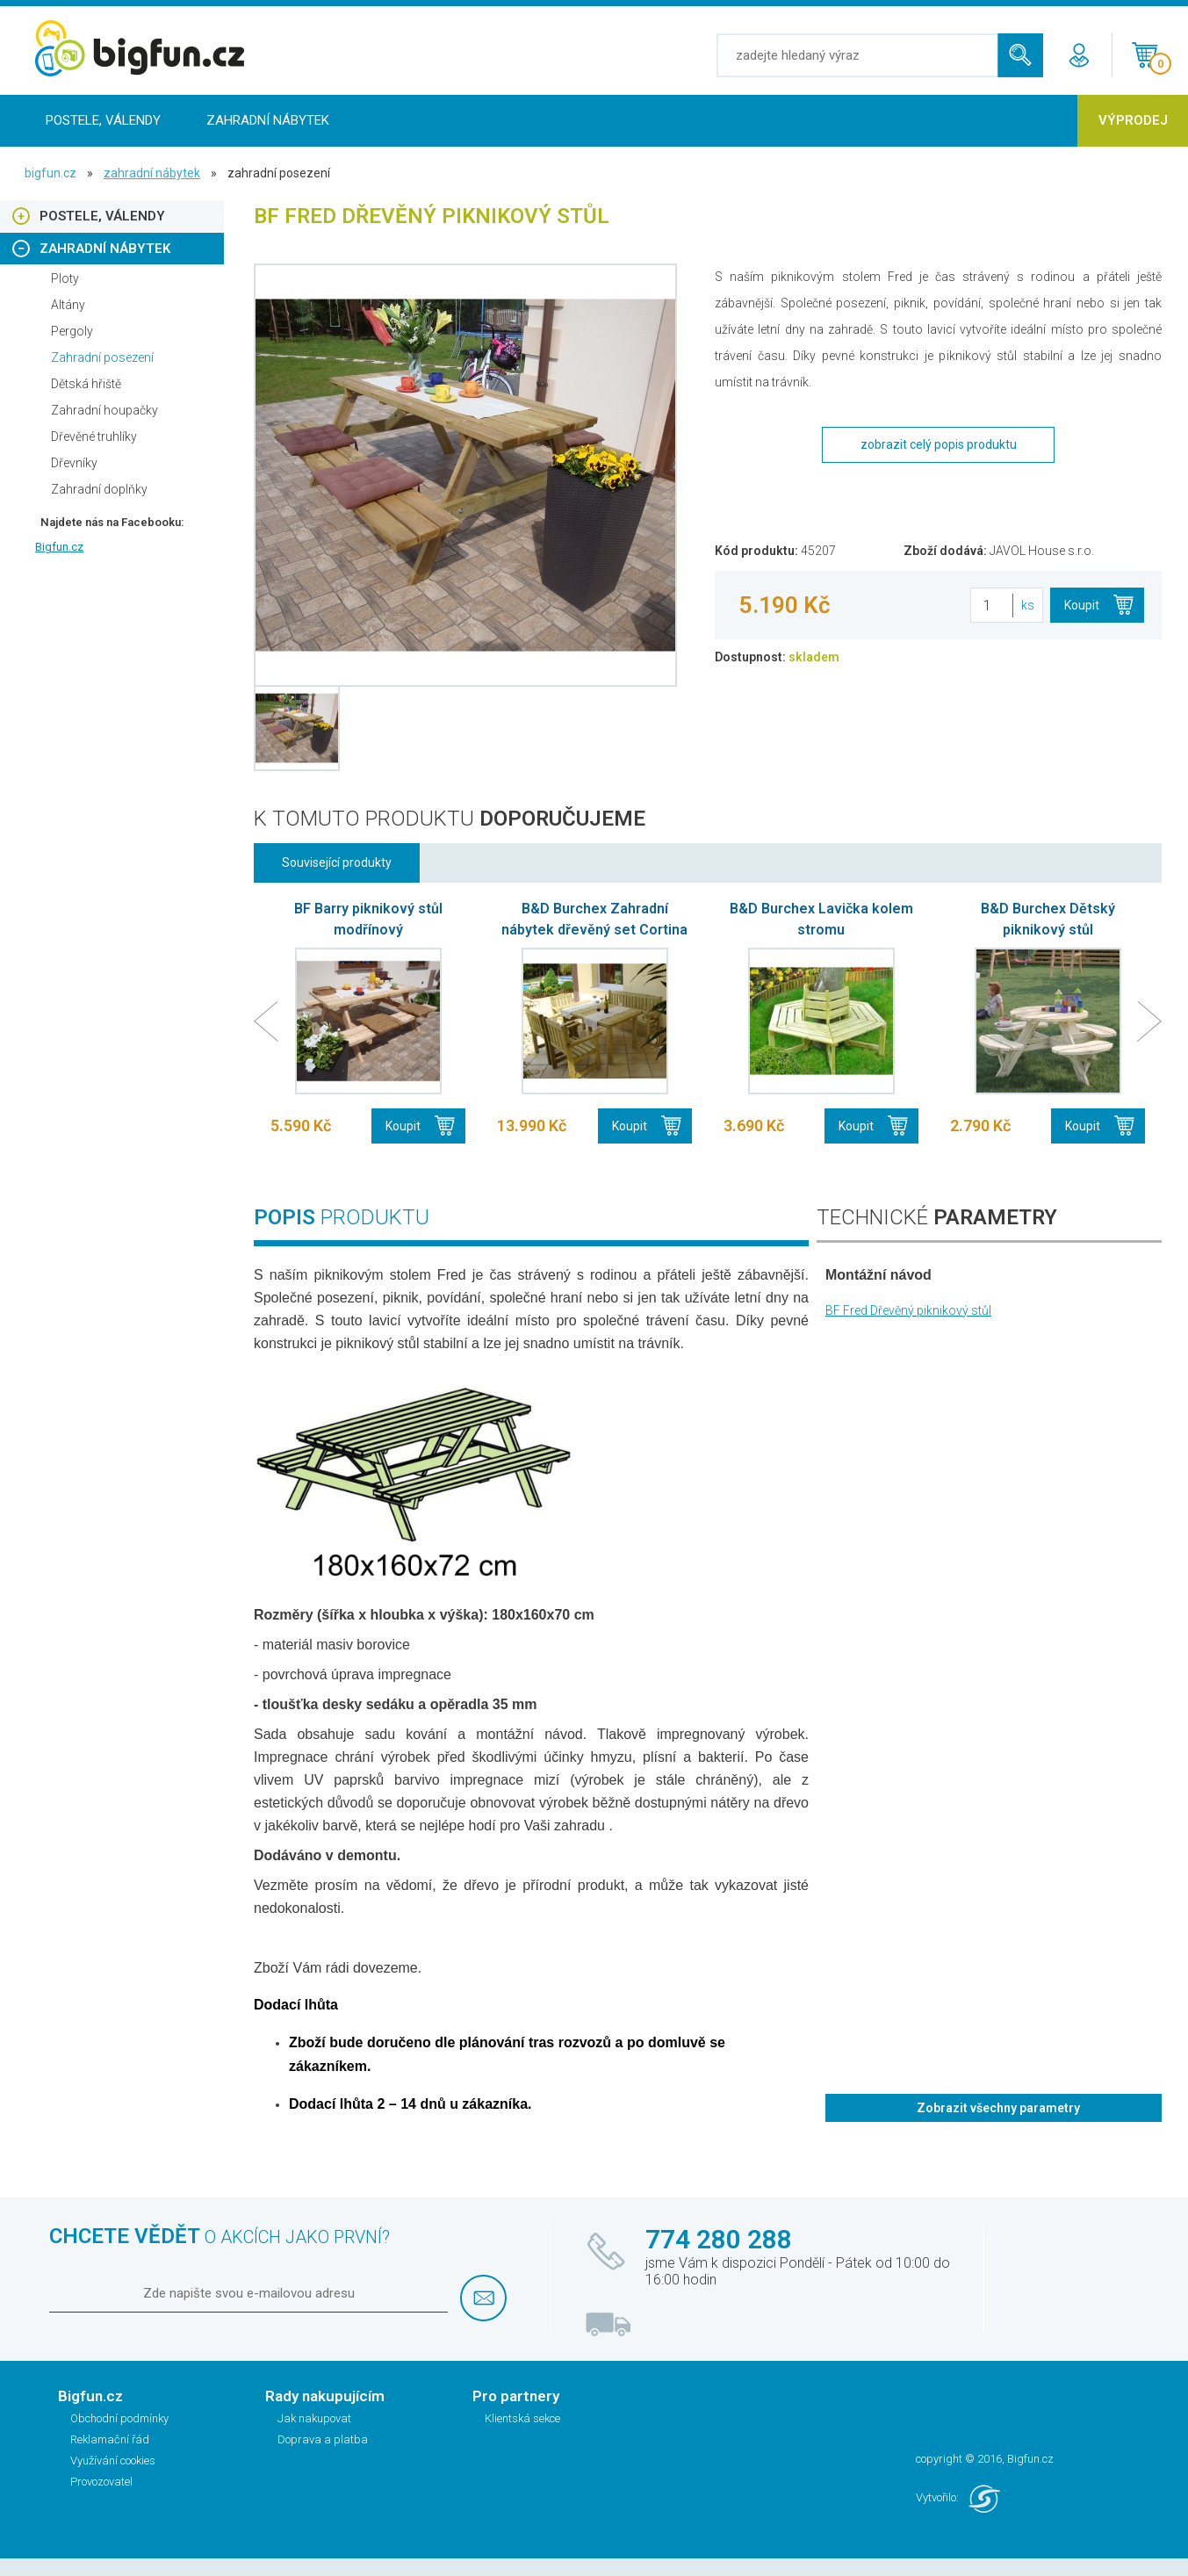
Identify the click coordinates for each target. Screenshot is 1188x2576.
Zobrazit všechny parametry (998, 2108)
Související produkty (337, 862)
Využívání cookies (112, 2460)
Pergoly (72, 331)
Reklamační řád (109, 2439)
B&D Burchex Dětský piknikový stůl (1048, 919)
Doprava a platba (322, 2439)
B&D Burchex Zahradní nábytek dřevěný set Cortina (594, 919)
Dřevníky (74, 463)
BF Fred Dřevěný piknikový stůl (908, 1310)
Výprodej (1133, 120)
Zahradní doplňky (99, 489)
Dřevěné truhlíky (94, 436)
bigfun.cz (50, 173)
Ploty (65, 278)
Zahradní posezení (102, 357)
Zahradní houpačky (104, 410)
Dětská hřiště (86, 384)
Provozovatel (101, 2481)
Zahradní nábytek (267, 120)
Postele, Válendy (103, 120)
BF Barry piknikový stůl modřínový (368, 919)
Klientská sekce (522, 2418)
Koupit (1081, 605)
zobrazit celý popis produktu (938, 444)
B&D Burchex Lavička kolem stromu (821, 919)
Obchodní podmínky (119, 2418)
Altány (68, 305)
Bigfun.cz (59, 546)
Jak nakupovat (314, 2418)
